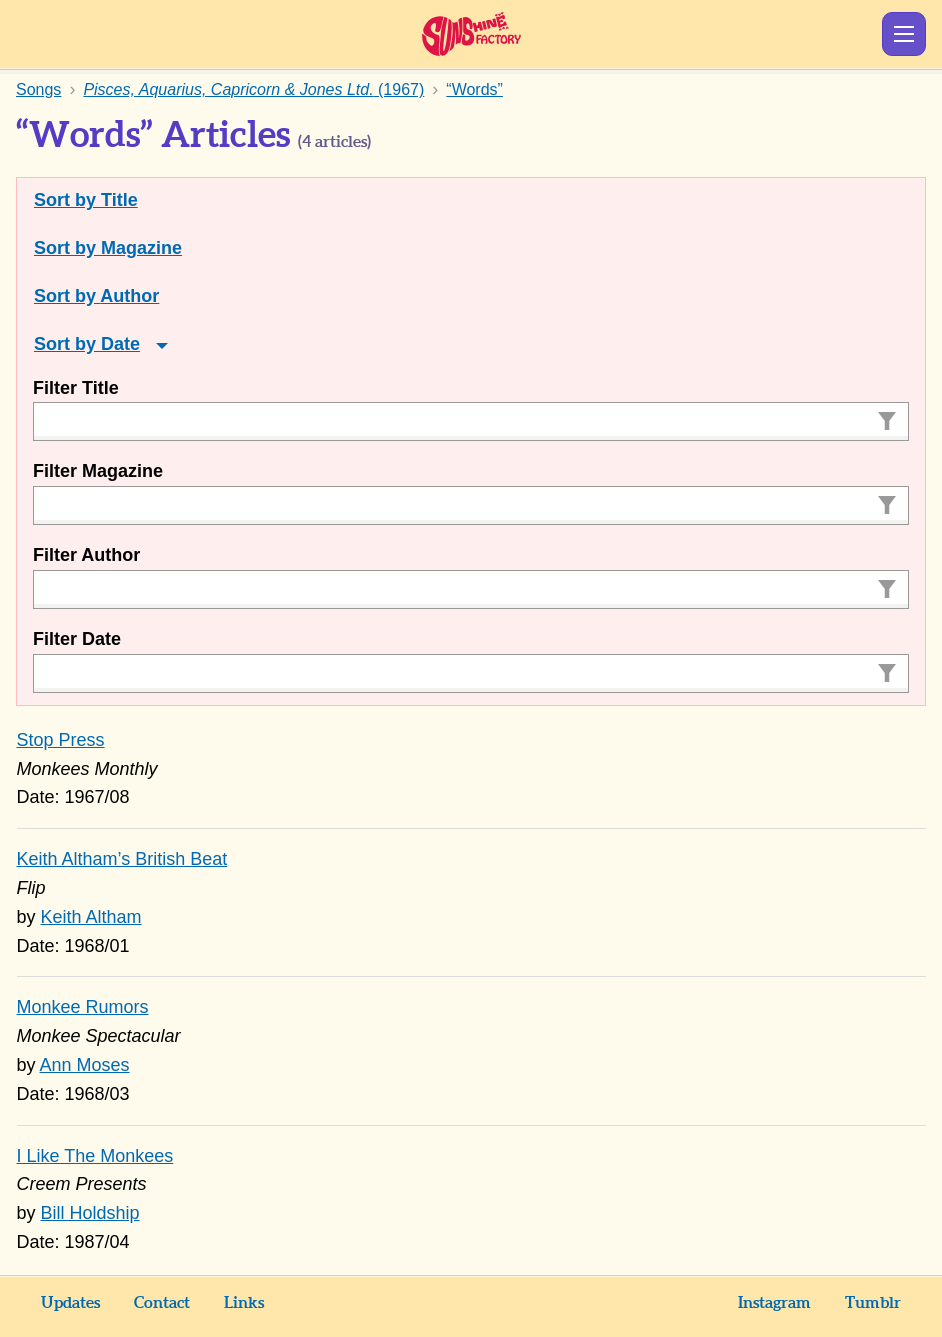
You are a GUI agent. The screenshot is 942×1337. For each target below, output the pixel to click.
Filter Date (77, 639)
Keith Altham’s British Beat (122, 859)
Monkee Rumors (83, 1007)
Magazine (141, 248)
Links (244, 1303)
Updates (70, 1303)
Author (129, 296)
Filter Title (76, 388)
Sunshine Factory (471, 34)
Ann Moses (85, 1065)
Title (119, 200)
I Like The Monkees (95, 1156)
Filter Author (86, 555)
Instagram (774, 1303)
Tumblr (873, 1303)
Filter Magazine (98, 471)
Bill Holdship (90, 1213)
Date (120, 344)
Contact (162, 1303)
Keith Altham (91, 917)
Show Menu (904, 34)
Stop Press (61, 740)
